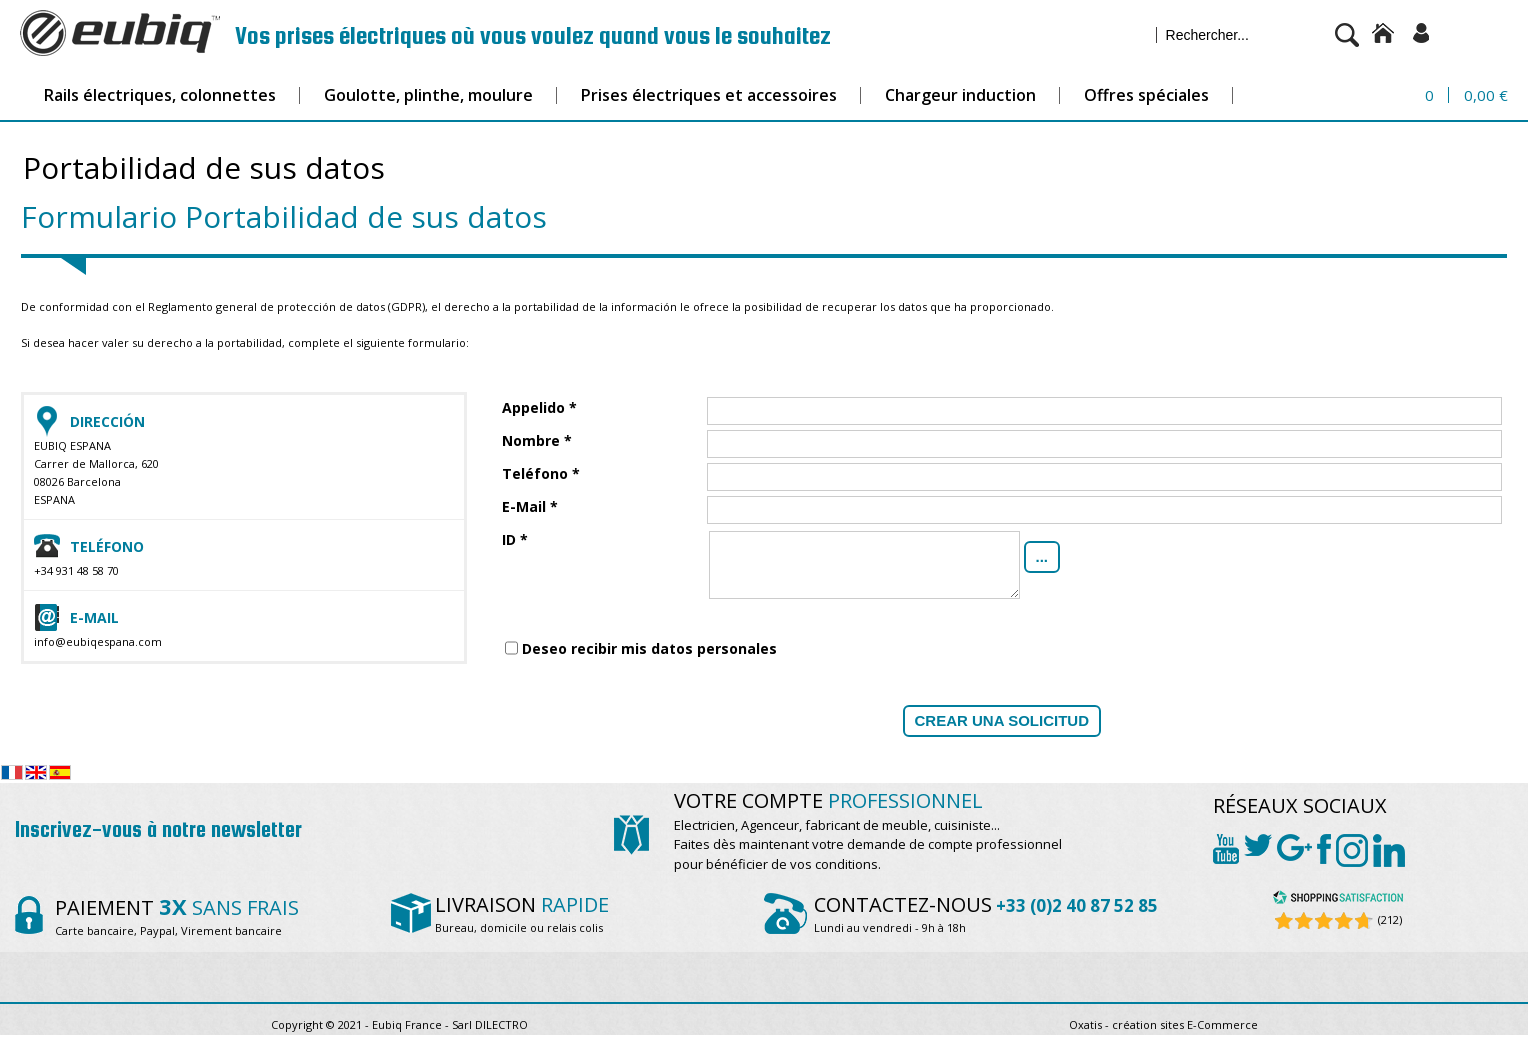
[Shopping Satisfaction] (1338, 900)
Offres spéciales (1146, 95)
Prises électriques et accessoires (709, 95)
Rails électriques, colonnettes (160, 95)
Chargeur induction (960, 95)
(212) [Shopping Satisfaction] (1390, 919)
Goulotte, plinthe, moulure (428, 95)
